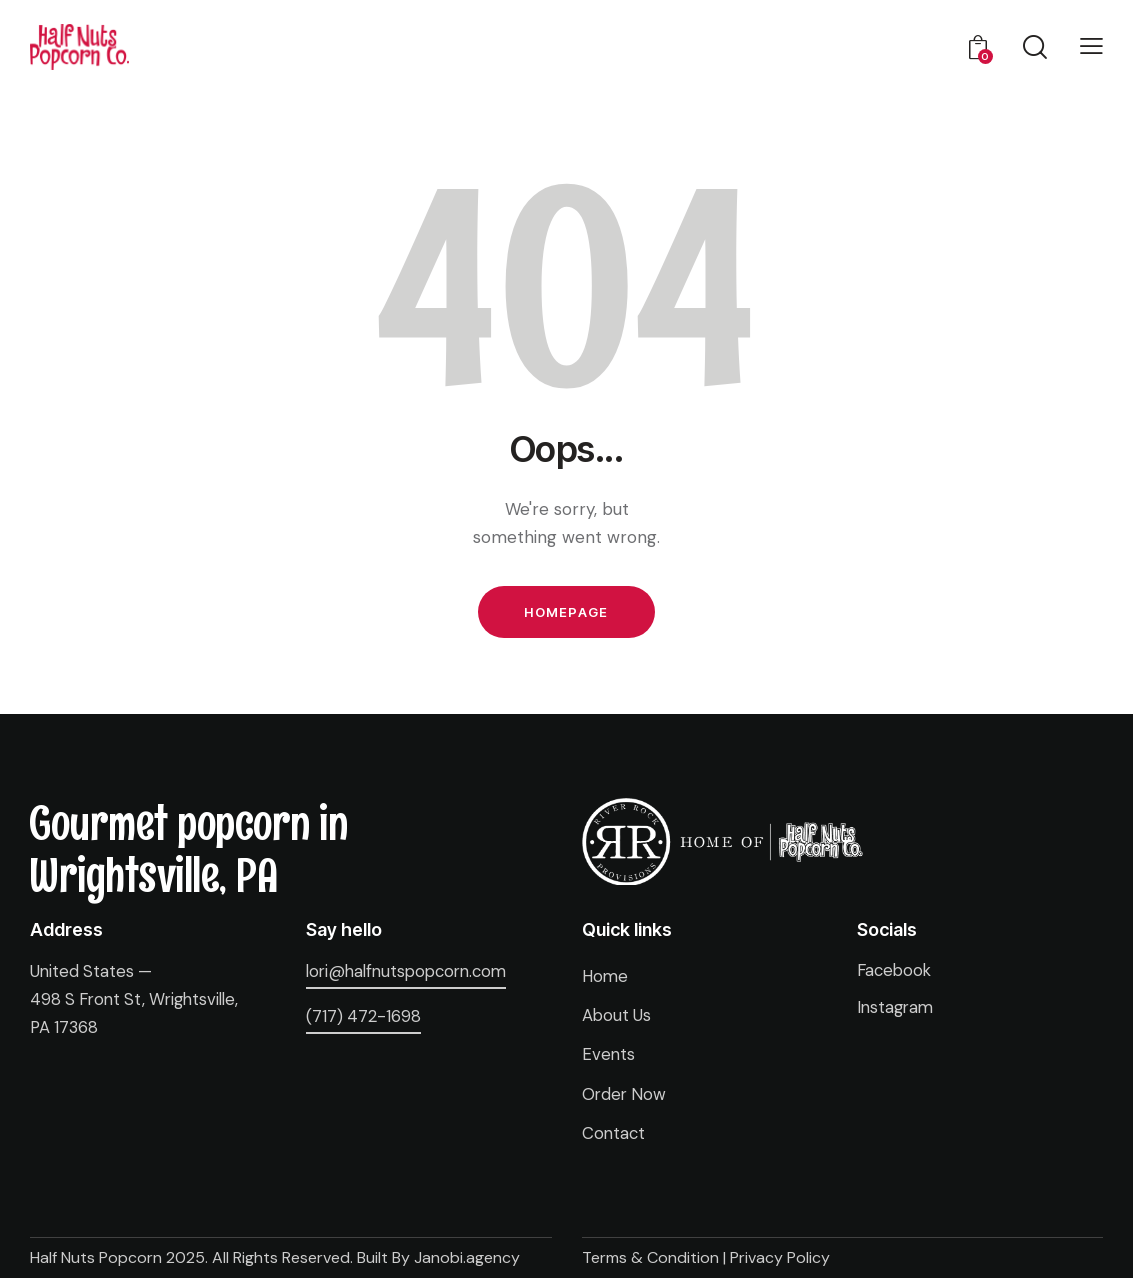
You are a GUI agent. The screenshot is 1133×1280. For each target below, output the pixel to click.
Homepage (566, 613)
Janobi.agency (467, 1260)
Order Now (625, 1096)
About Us (617, 1018)
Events (609, 1057)
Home (606, 979)
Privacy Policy (780, 1260)
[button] (1091, 45)
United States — (92, 974)
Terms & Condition (650, 1260)
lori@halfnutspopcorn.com (412, 974)
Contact (614, 1135)
